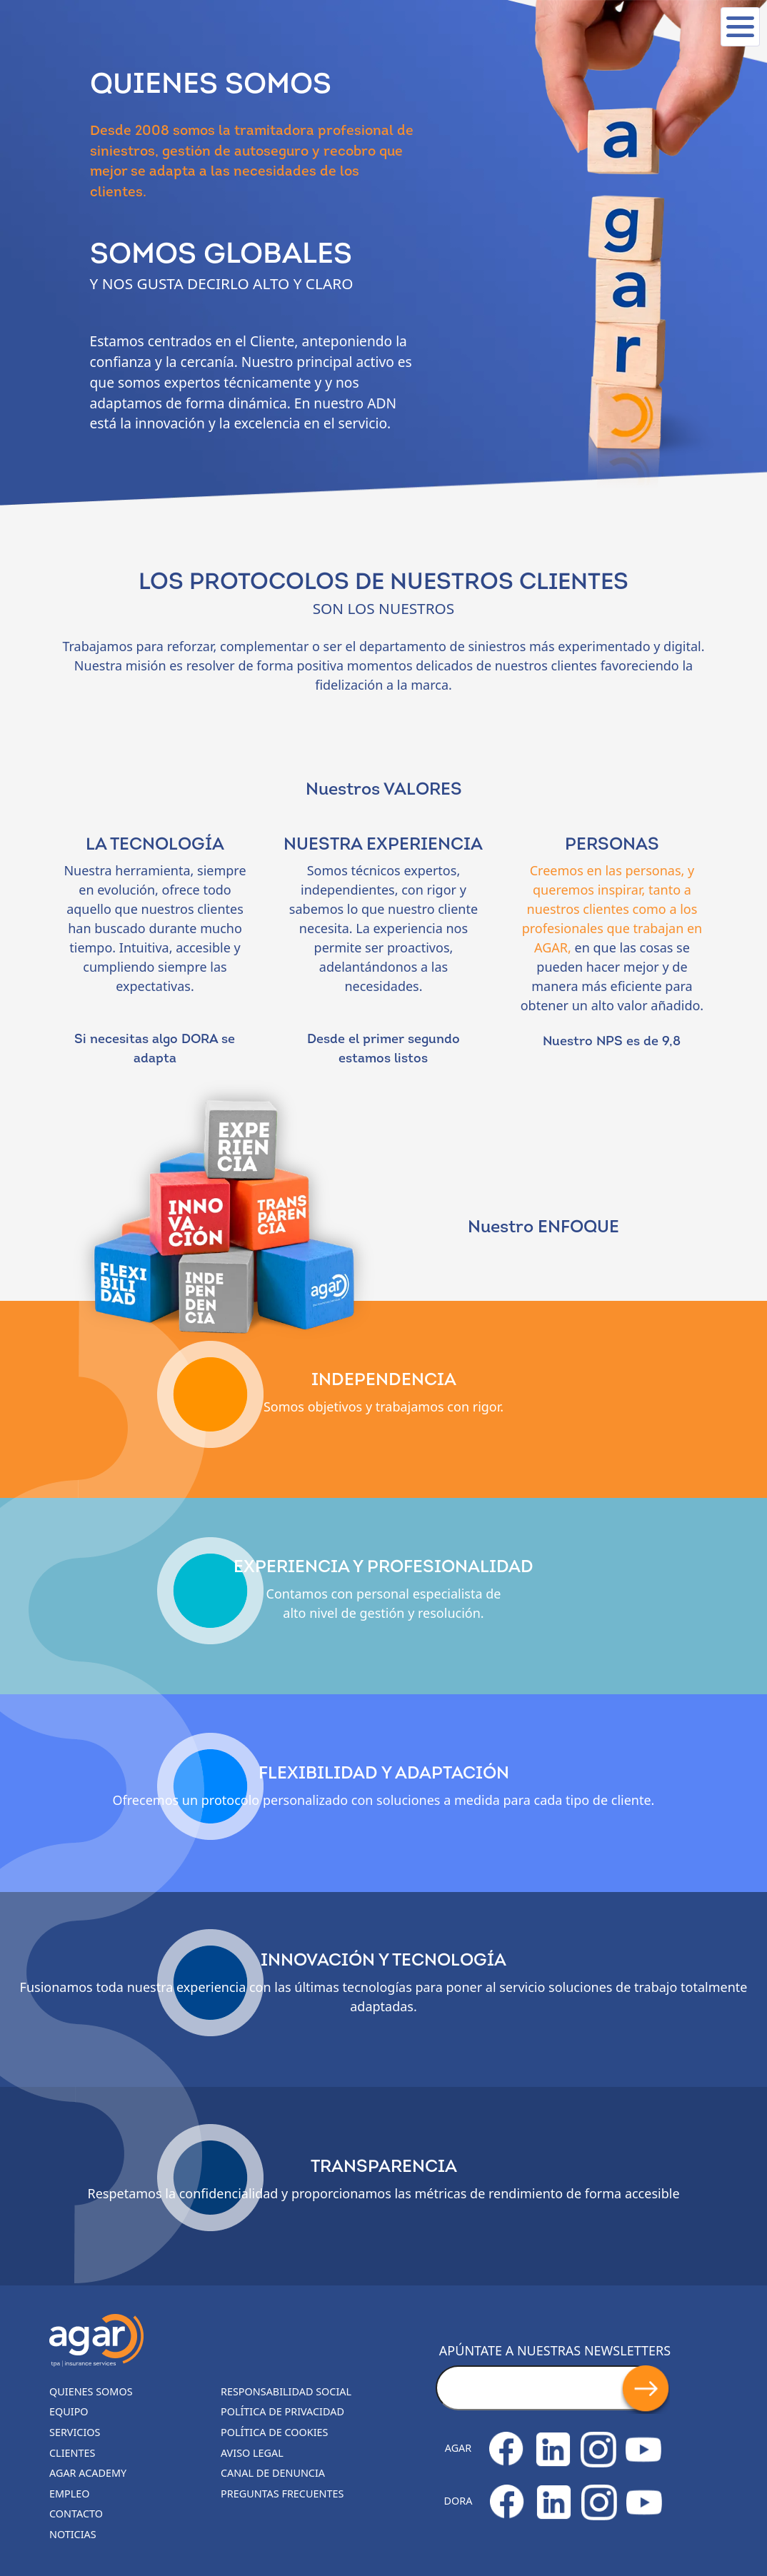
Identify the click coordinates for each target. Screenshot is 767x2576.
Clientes (72, 2453)
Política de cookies (275, 2432)
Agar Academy (87, 2473)
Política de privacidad (282, 2411)
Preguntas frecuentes (282, 2493)
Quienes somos (91, 2391)
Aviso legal (252, 2453)
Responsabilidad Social (286, 2391)
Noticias (72, 2534)
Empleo (69, 2493)
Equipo (69, 2411)
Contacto (76, 2513)
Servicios (74, 2432)
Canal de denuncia (273, 2473)
